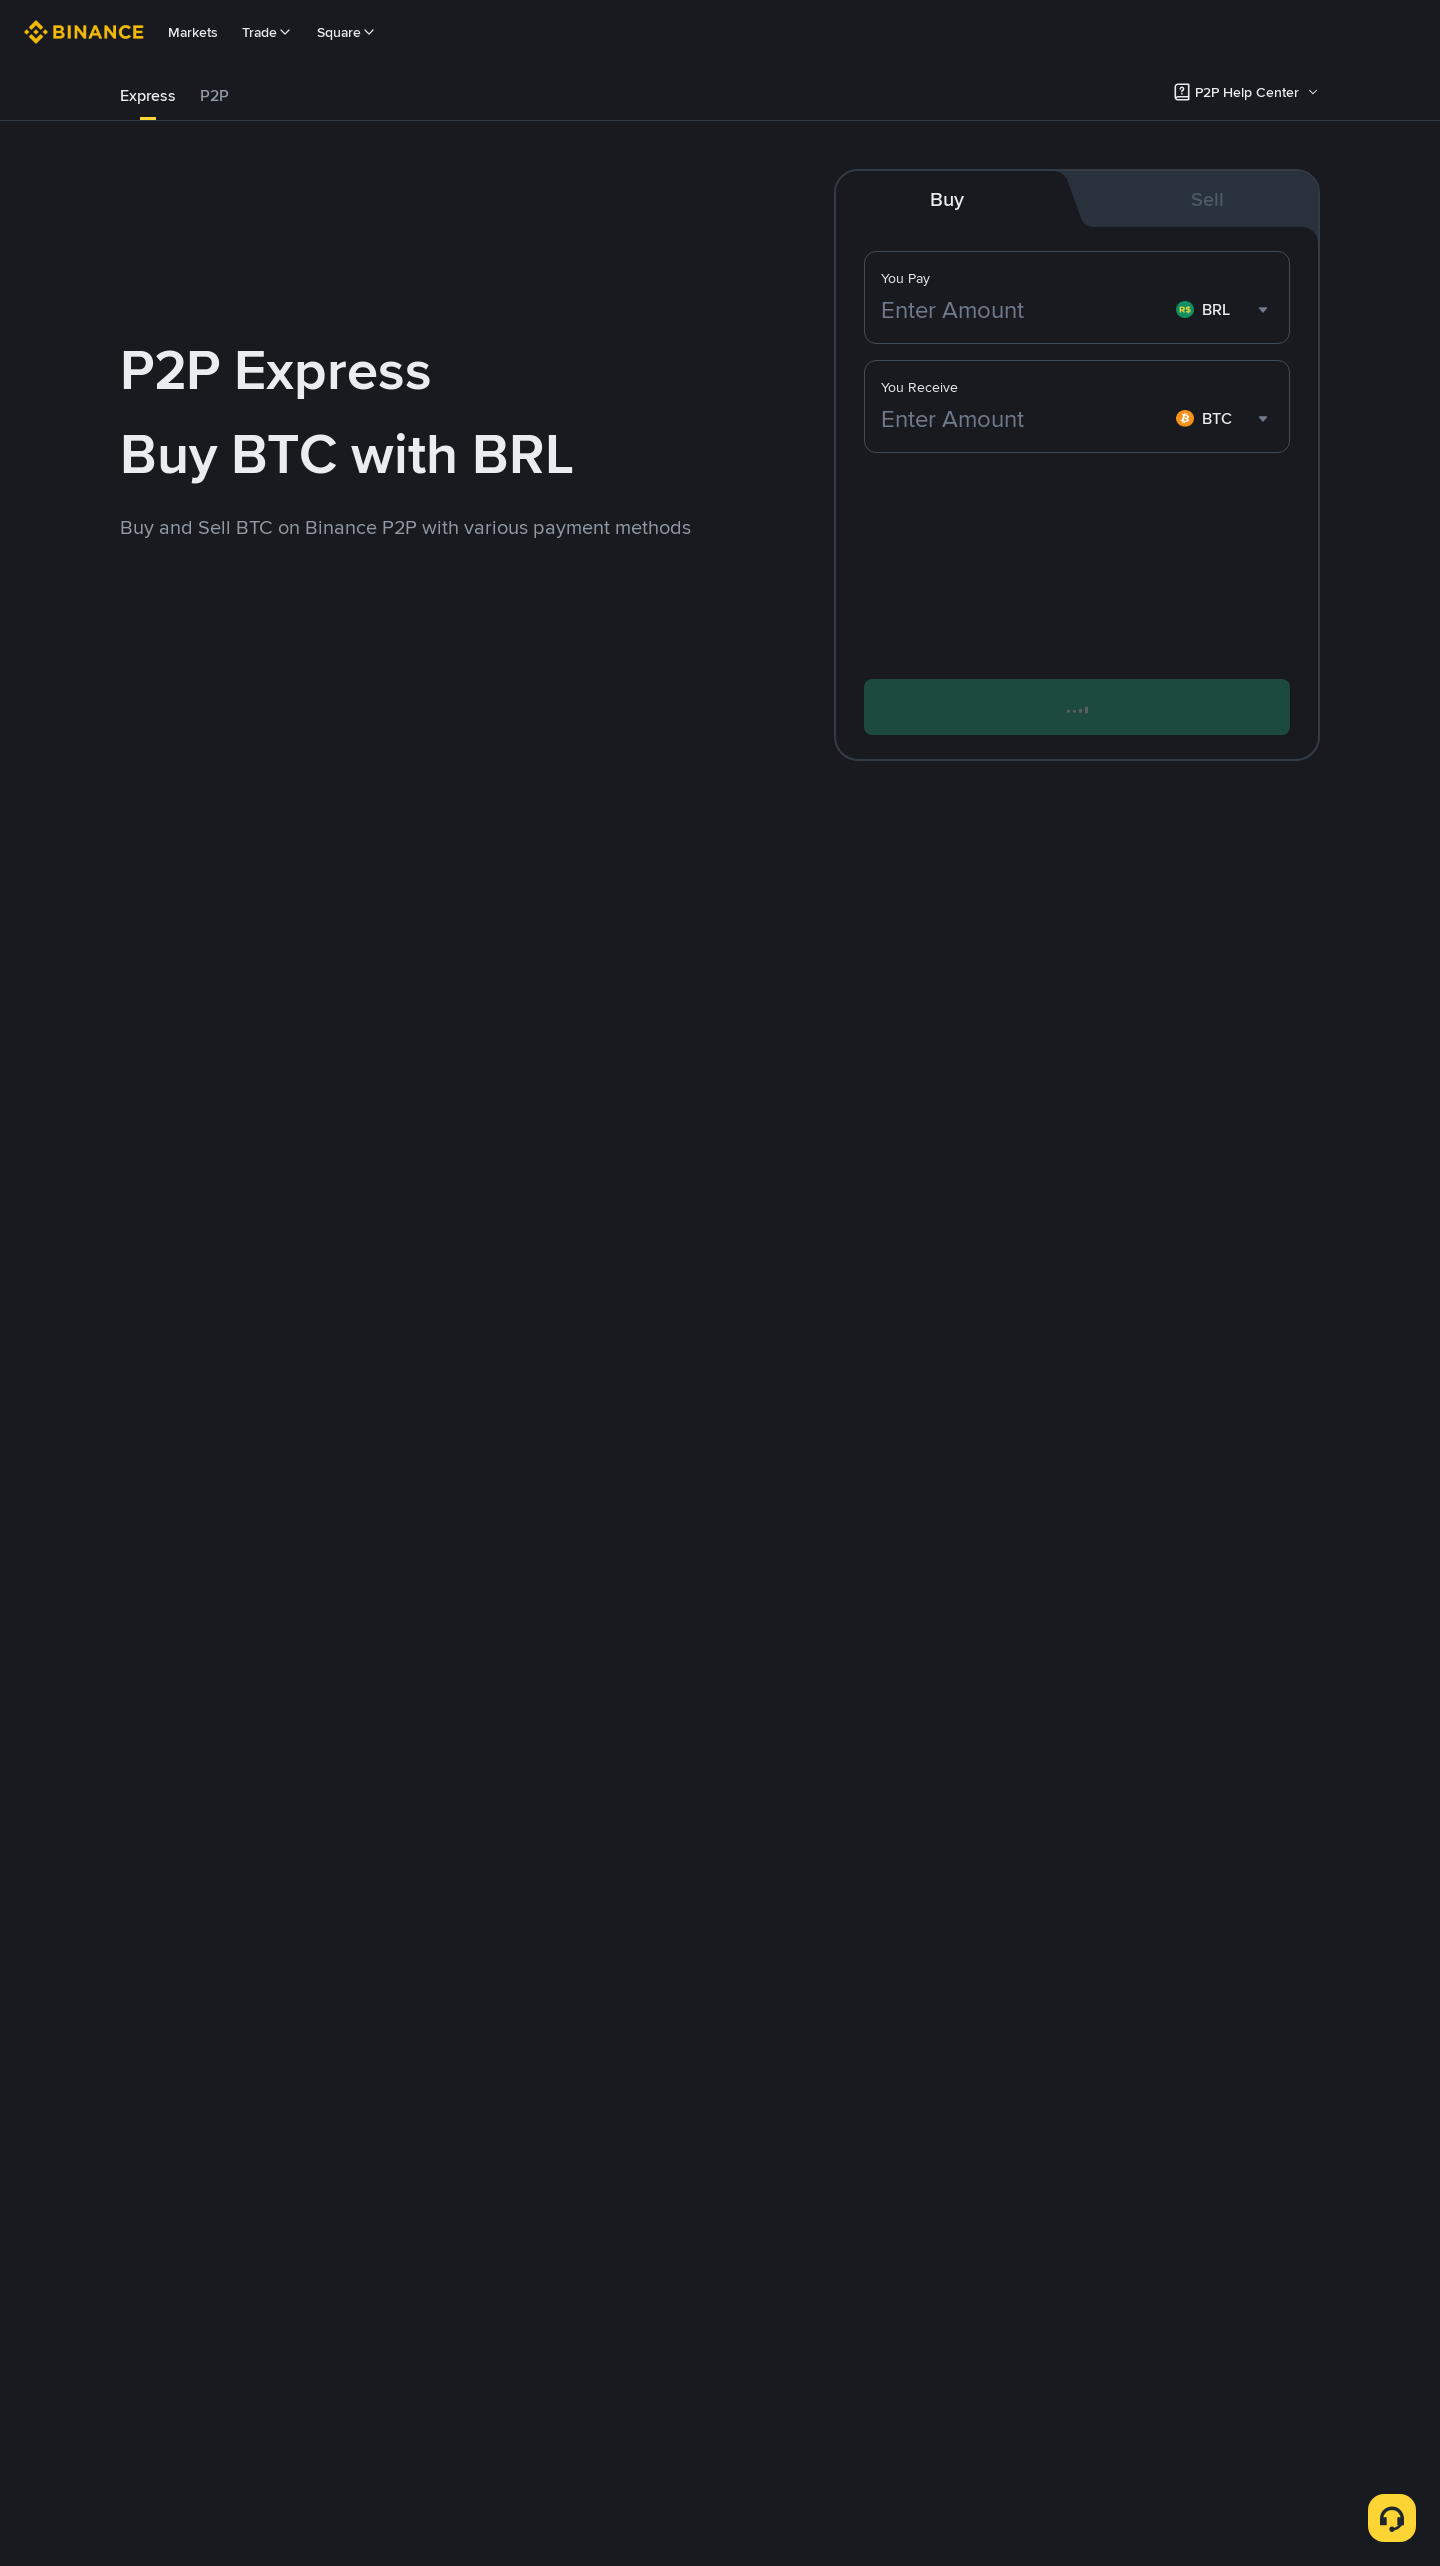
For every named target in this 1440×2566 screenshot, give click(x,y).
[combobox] (1224, 310)
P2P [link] (214, 95)
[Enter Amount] (1024, 310)
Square (347, 32)
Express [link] (148, 95)
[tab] (148, 96)
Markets (193, 32)
